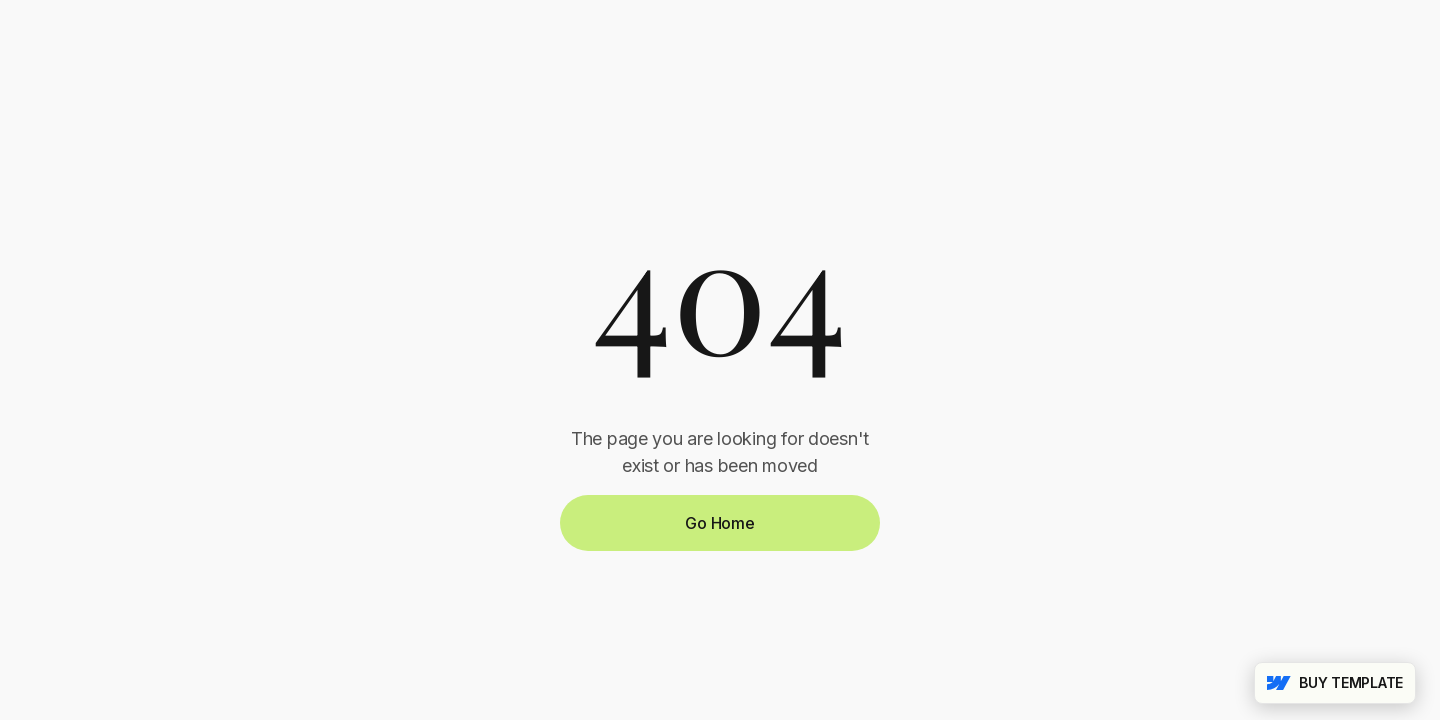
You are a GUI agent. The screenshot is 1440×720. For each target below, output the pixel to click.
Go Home (719, 523)
